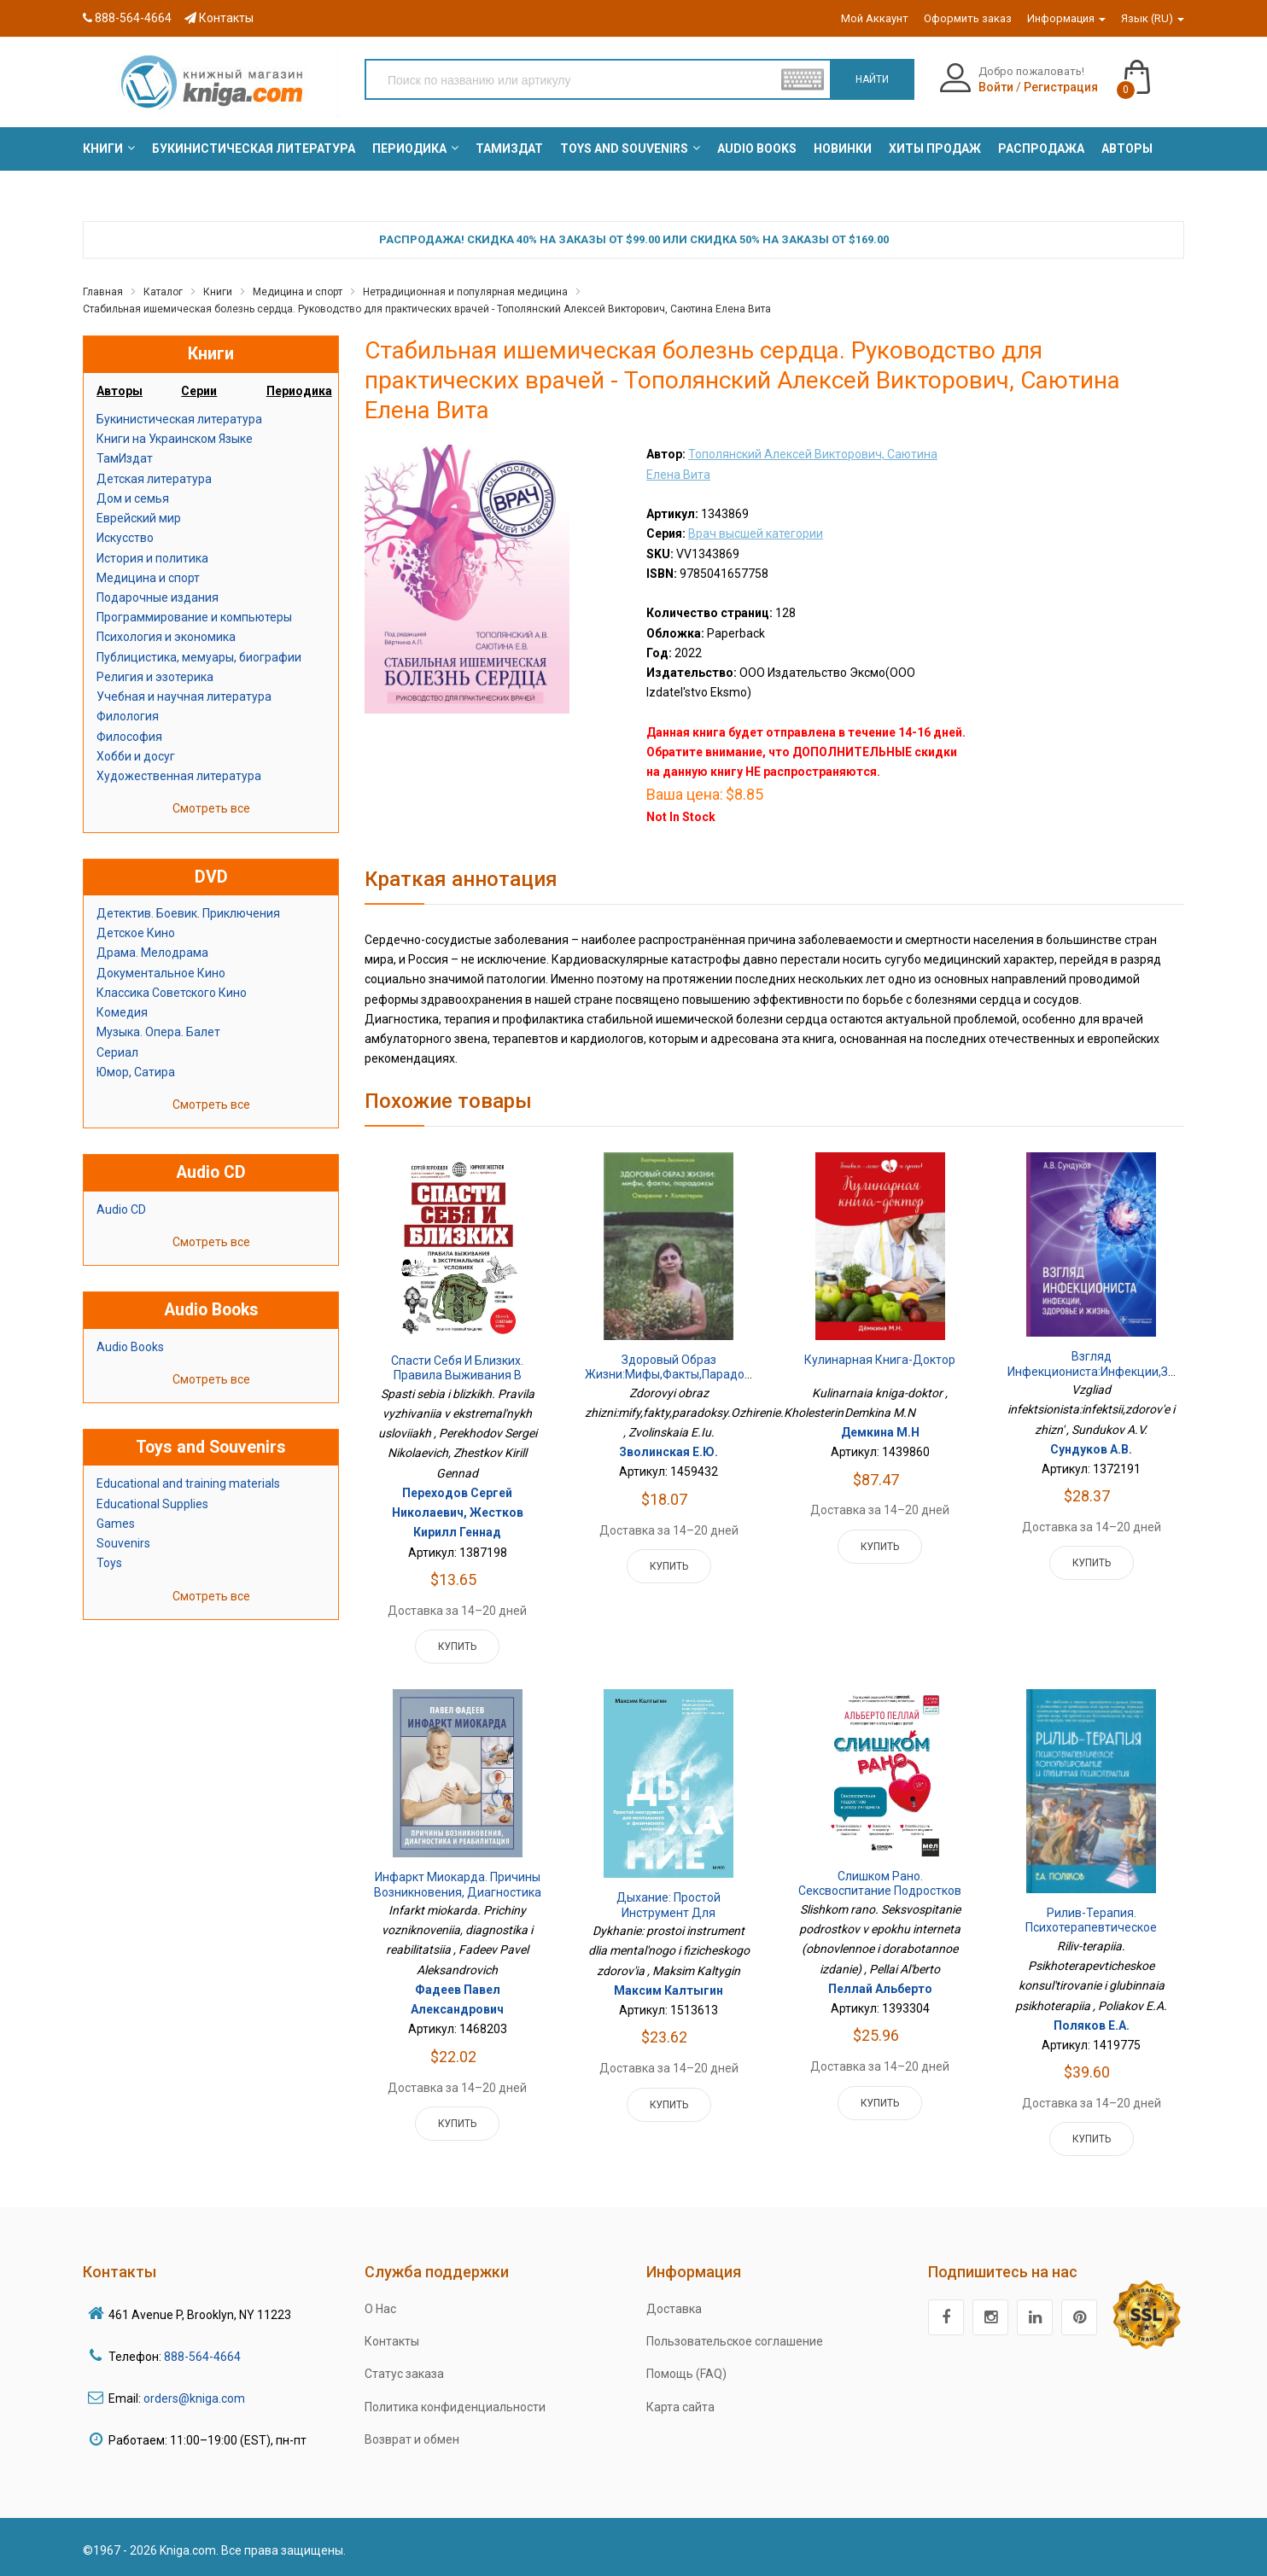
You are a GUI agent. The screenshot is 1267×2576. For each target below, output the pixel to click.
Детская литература (154, 479)
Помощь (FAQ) (686, 2374)
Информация (1066, 18)
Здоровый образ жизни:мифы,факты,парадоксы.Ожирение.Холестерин (740, 1367)
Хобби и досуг (135, 756)
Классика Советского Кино (171, 993)
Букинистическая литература (179, 419)
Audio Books (130, 1347)
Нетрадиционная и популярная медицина (465, 292)
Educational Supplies (152, 1504)
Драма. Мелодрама (152, 952)
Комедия (122, 1012)
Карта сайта (680, 2407)
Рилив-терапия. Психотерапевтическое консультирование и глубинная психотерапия (1091, 1935)
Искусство (125, 538)
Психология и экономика (166, 637)
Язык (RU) (1152, 18)
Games (115, 1523)
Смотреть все (211, 808)
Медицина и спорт (297, 292)
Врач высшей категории (755, 533)
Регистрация (1061, 87)
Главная (103, 292)
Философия (129, 736)
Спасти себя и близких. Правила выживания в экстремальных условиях (457, 1375)
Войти (995, 87)
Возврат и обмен (412, 2439)
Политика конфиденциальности (455, 2407)
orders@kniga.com (194, 2398)
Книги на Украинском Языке (174, 439)
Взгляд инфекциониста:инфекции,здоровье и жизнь (1112, 1371)
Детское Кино (135, 933)
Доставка (674, 2309)
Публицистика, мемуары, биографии (198, 657)
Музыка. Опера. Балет (158, 1032)
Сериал (117, 1052)
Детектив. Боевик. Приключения (188, 913)
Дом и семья (132, 498)
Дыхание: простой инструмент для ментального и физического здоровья (668, 1920)
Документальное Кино (160, 973)
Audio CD (121, 1209)
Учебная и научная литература (184, 696)
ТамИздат (124, 458)
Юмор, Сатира (135, 1072)
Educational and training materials (188, 1483)
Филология (127, 716)
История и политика (152, 558)
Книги (217, 292)
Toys (109, 1563)
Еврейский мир (138, 518)
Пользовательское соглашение (734, 2341)
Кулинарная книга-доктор (879, 1360)
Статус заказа (404, 2374)
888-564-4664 (127, 18)
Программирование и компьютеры (194, 617)
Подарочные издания (157, 597)
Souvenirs (123, 1543)
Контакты (219, 18)
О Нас (380, 2309)
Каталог (163, 292)
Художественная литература (178, 776)
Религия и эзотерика (154, 677)
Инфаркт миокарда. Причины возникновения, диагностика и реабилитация (457, 1892)
